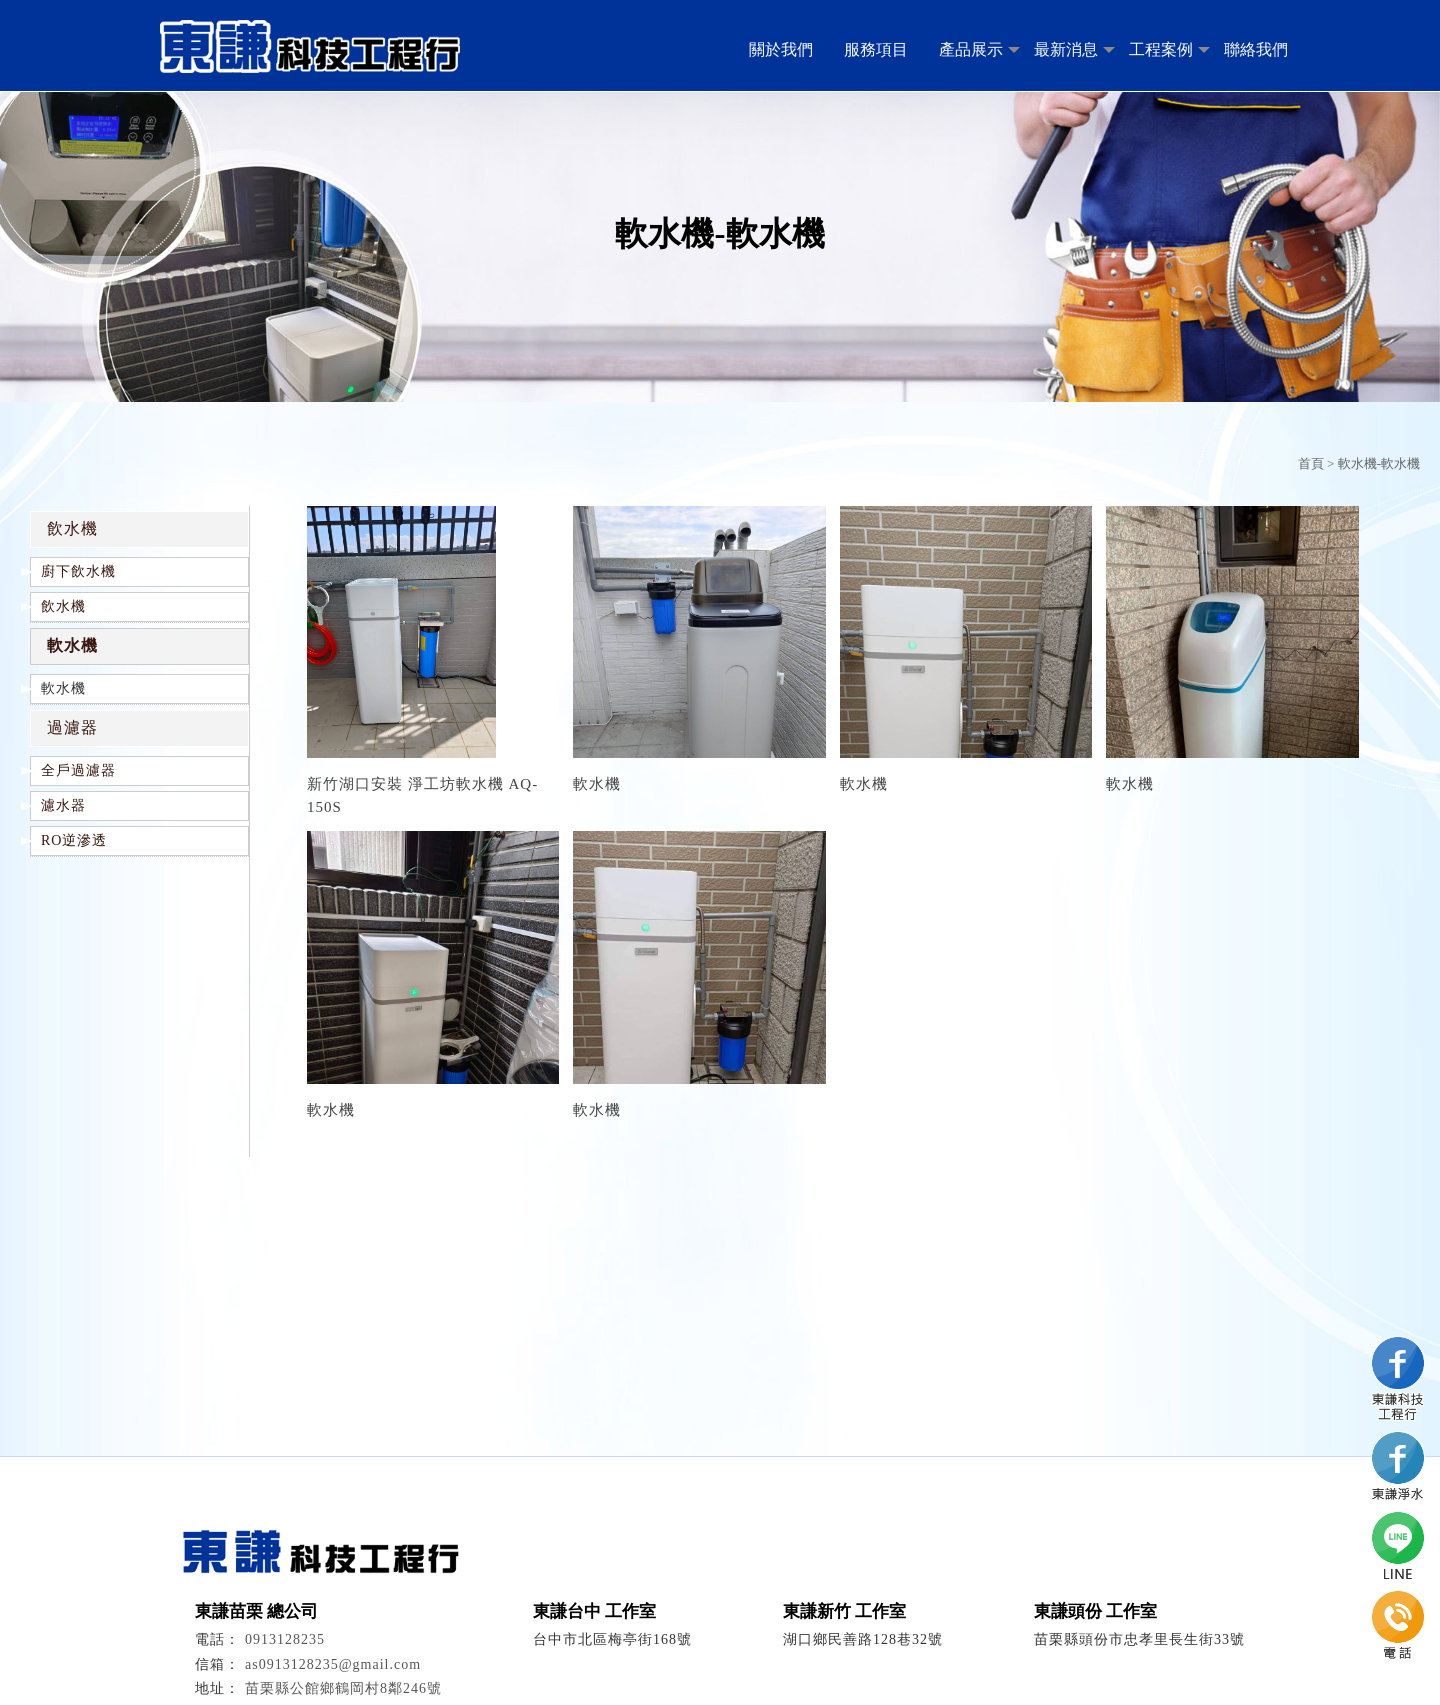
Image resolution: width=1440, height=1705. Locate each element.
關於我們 (781, 49)
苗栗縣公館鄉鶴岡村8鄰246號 (343, 1688)
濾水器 (63, 805)
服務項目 (876, 49)
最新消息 (1066, 49)
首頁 (1311, 463)
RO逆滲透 (74, 840)
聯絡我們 (1256, 49)
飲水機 (72, 528)
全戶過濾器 (78, 770)
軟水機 (72, 645)
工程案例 (1161, 49)
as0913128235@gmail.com (333, 1664)
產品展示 (971, 49)
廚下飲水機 (78, 571)
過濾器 (72, 727)
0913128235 (285, 1639)
